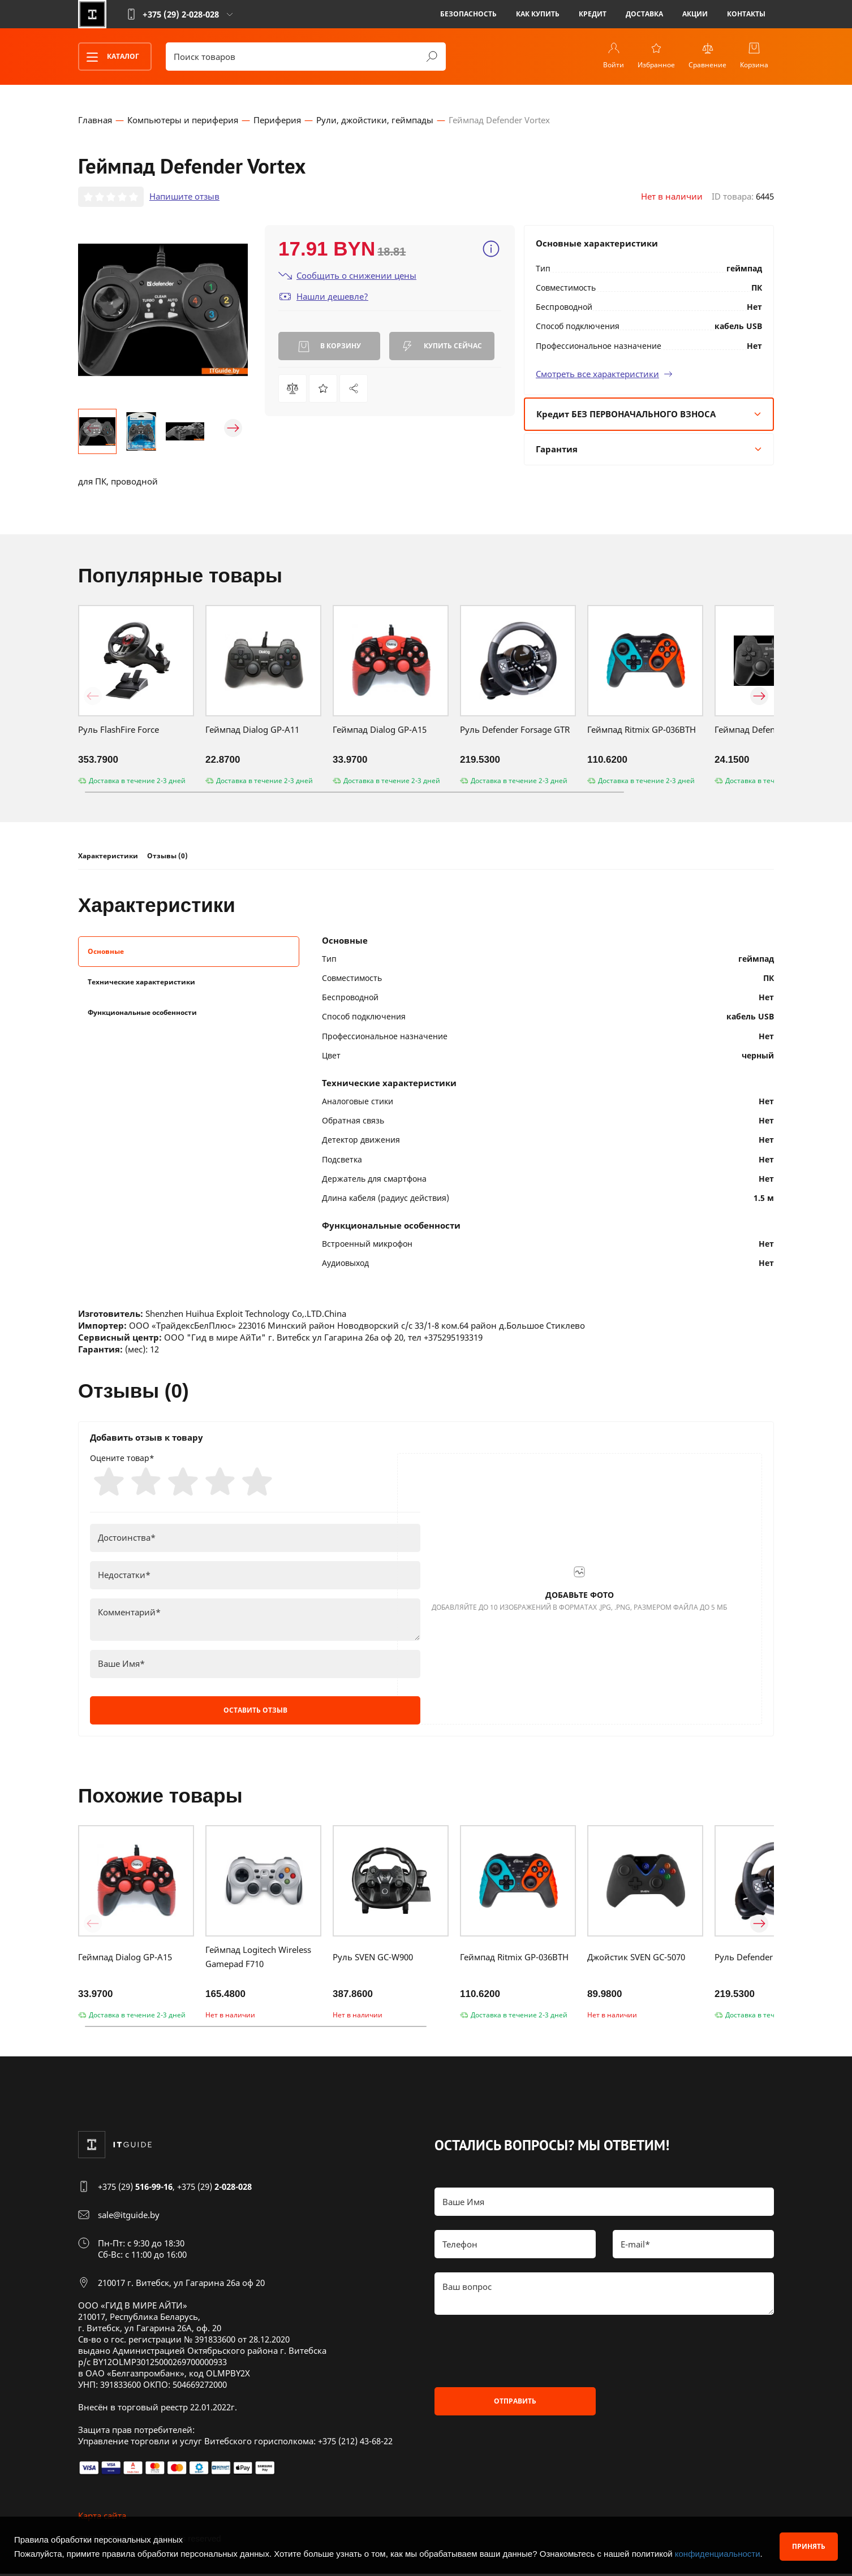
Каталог (109, 57)
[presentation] (520, 2353)
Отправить (515, 2403)
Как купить (538, 14)
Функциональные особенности (142, 1013)
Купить (442, 347)
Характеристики (108, 857)
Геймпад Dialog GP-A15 (380, 730)
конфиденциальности (717, 2553)
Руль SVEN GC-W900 (373, 1959)
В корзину (329, 347)
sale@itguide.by (129, 2217)
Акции (695, 14)
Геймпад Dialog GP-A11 (252, 730)
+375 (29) (135, 2188)
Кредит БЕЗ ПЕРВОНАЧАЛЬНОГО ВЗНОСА (648, 414)
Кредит (592, 14)
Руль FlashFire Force (118, 730)
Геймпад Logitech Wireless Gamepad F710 (258, 1959)
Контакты (746, 14)
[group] (163, 310)
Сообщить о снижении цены (347, 276)
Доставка (644, 14)
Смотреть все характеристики (604, 374)
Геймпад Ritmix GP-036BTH (641, 730)
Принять (808, 2546)
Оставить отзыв (255, 1712)
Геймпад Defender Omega (767, 730)
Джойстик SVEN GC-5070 (636, 1959)
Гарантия (649, 449)
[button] (93, 429)
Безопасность (468, 14)
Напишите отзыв (184, 197)
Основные (106, 952)
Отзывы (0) (167, 857)
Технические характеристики (141, 982)
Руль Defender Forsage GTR (515, 730)
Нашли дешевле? (323, 297)
